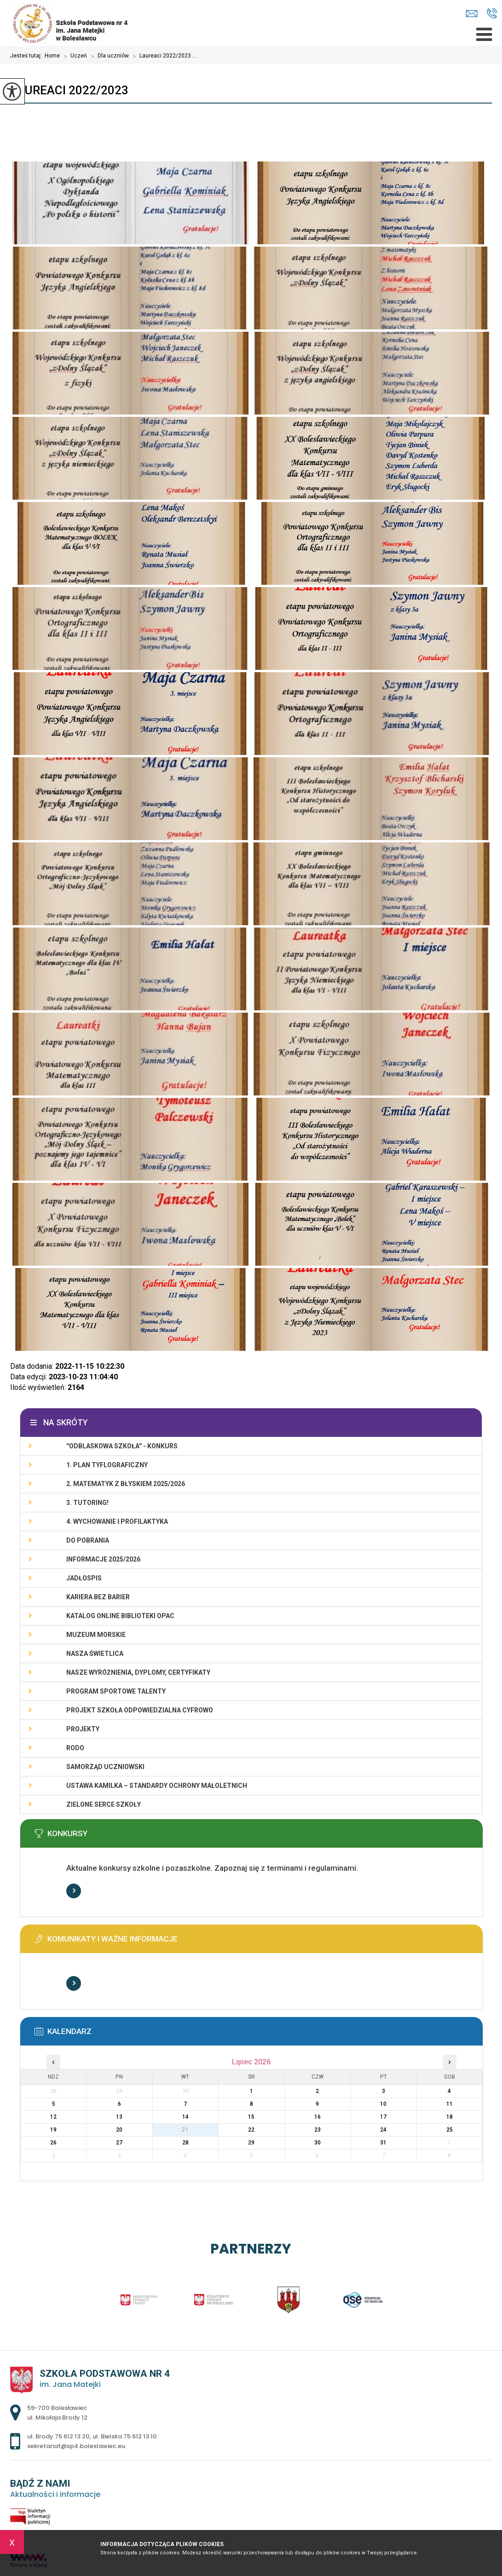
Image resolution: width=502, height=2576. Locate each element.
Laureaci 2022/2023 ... (162, 56)
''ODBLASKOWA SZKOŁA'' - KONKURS (122, 1446)
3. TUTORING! (87, 1502)
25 (449, 2129)
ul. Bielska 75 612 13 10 (124, 2436)
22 (251, 2129)
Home (52, 55)
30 (317, 2142)
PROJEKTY (82, 1729)
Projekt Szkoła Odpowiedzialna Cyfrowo (139, 1710)
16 (317, 2117)
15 (251, 2117)
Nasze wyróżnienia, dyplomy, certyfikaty (138, 1672)
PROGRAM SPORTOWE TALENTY (116, 1691)
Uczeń (73, 56)
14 (185, 2117)
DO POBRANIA (87, 1540)
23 (317, 2129)
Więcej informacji (73, 1891)
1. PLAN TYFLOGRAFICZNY (107, 1465)
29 (251, 2142)
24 (383, 2129)
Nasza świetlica (94, 1653)
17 (383, 2117)
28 (185, 2142)
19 (53, 2129)
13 (119, 2117)
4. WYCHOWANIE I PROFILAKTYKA (117, 1521)
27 (119, 2142)
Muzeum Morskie (96, 1634)
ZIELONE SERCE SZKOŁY (103, 1804)
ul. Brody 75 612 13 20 (58, 2436)
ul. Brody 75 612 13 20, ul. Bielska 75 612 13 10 (492, 13)
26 (53, 2142)
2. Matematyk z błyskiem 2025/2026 (125, 1483)
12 (53, 2117)
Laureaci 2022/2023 (69, 90)
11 (449, 2104)
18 (449, 2117)
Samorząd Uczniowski (105, 1766)
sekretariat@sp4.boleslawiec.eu (472, 13)
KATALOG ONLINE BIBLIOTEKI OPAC (120, 1615)
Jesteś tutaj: (27, 55)
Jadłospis (84, 1578)
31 (383, 2142)
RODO (75, 1748)
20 (119, 2129)
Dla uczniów (108, 56)
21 (185, 2129)
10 (383, 2104)
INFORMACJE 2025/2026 (103, 1559)
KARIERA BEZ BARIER (98, 1597)
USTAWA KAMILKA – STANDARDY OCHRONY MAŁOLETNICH (156, 1785)
